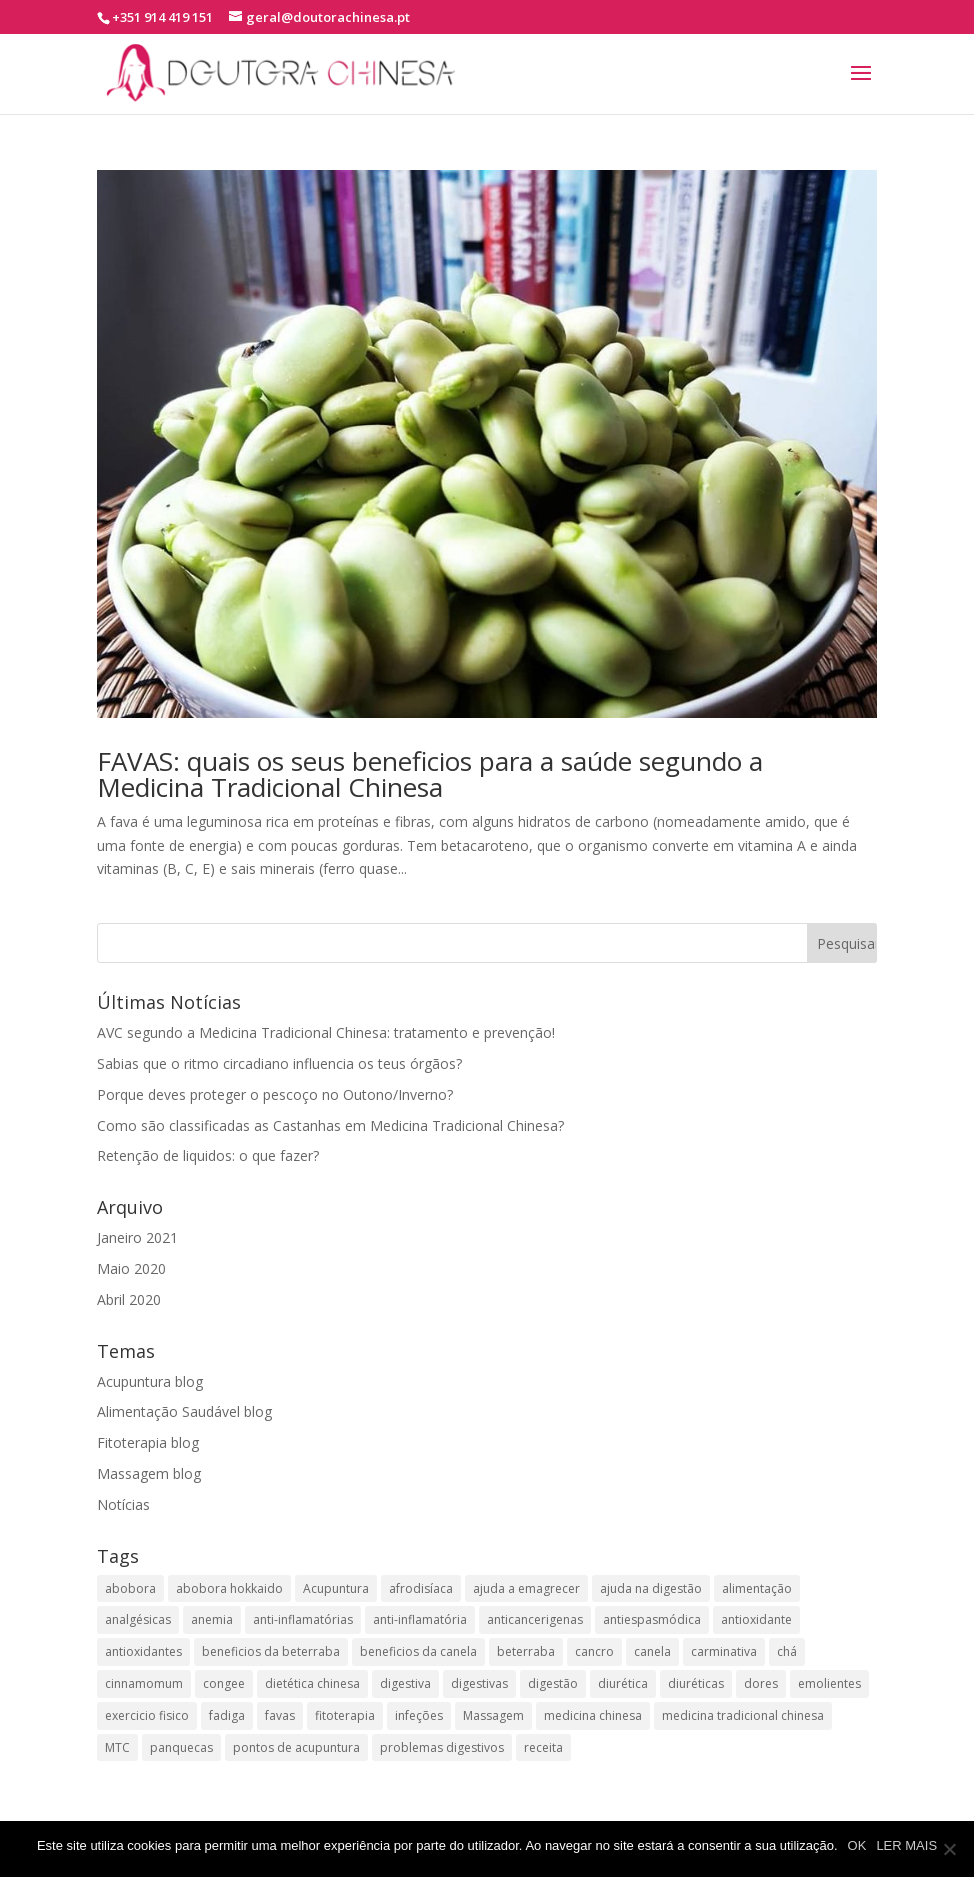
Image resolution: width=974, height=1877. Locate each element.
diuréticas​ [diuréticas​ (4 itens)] (696, 1683)
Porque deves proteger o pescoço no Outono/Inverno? (275, 1094)
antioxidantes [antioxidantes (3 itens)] (143, 1651)
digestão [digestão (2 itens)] (553, 1683)
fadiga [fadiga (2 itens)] (227, 1715)
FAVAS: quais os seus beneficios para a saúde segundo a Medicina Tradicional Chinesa (430, 774)
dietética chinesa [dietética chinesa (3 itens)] (312, 1683)
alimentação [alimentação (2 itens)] (757, 1588)
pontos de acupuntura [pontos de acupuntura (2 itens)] (296, 1747)
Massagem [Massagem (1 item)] (493, 1715)
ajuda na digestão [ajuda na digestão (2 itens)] (651, 1588)
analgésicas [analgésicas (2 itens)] (138, 1619)
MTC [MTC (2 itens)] (117, 1747)
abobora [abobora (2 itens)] (130, 1588)
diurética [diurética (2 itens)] (623, 1683)
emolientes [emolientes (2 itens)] (829, 1683)
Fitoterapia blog (148, 1442)
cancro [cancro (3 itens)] (594, 1651)
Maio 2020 (131, 1268)
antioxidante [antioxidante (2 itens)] (756, 1619)
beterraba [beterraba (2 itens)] (526, 1651)
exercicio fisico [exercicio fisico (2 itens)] (147, 1715)
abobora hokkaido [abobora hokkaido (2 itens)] (229, 1588)
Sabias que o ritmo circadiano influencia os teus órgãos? (279, 1063)
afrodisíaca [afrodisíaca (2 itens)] (421, 1588)
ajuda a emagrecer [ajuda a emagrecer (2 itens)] (526, 1588)
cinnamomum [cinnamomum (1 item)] (144, 1683)
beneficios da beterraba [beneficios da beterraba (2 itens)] (271, 1651)
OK (857, 1845)
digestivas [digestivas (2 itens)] (479, 1683)
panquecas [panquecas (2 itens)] (181, 1747)
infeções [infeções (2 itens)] (419, 1715)
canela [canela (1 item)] (652, 1651)
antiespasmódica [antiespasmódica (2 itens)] (652, 1619)
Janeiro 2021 (137, 1237)
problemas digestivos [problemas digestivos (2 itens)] (442, 1747)
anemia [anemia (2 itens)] (212, 1619)
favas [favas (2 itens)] (280, 1715)
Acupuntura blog (150, 1381)
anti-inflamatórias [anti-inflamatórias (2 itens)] (303, 1619)
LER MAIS (906, 1845)
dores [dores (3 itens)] (761, 1683)
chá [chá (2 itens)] (787, 1651)
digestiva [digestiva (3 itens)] (405, 1683)
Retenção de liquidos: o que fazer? (208, 1155)
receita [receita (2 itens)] (543, 1747)
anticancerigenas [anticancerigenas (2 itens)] (535, 1619)
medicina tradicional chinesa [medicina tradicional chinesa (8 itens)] (743, 1715)
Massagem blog (149, 1473)
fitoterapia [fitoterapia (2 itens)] (345, 1715)
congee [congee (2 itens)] (224, 1683)
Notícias (123, 1504)
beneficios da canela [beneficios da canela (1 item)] (418, 1651)
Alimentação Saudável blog (184, 1411)
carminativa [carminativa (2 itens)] (724, 1651)
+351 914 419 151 (162, 17)
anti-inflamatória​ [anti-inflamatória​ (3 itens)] (420, 1619)
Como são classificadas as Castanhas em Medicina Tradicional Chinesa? (330, 1125)
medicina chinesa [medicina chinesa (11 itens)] (593, 1715)
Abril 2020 (129, 1299)
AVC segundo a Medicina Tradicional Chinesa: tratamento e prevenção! (326, 1032)
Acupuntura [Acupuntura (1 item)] (336, 1588)
